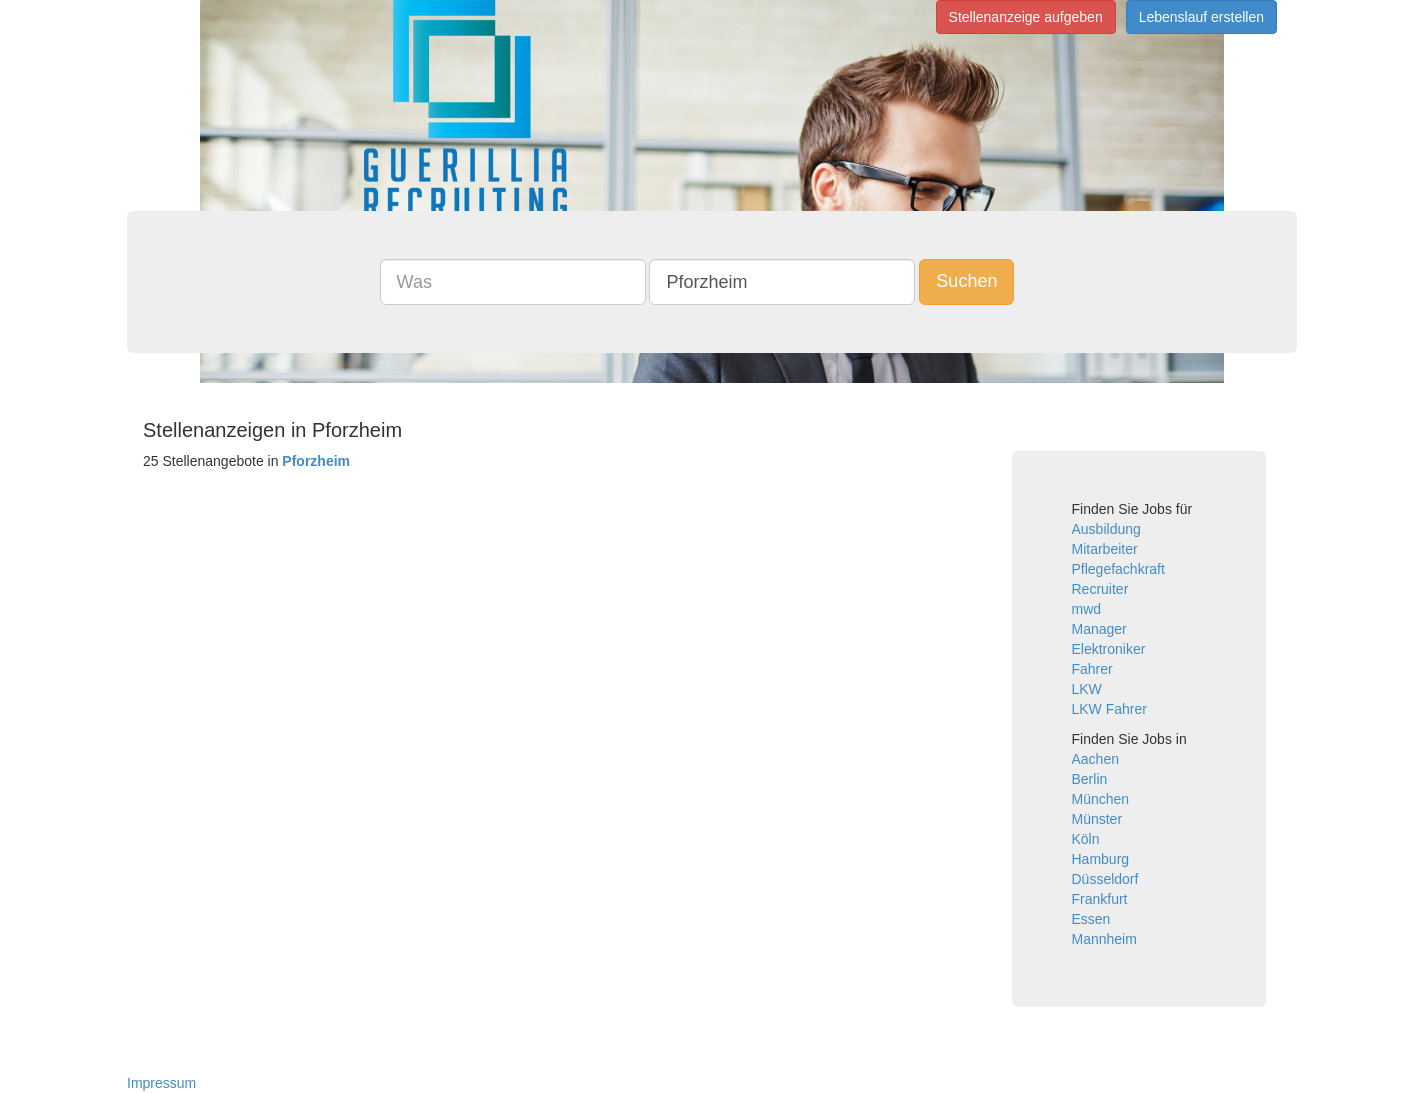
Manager (1099, 629)
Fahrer (1092, 669)
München (1101, 799)
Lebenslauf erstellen (1201, 17)
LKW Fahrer (1109, 709)
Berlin (1090, 779)
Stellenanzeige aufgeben (1026, 17)
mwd (1087, 609)
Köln (1086, 839)
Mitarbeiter (1105, 549)
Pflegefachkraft (1118, 569)
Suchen (966, 281)
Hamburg (1101, 859)
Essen (1091, 919)
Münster (1097, 819)
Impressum (161, 1083)
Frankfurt (1100, 899)
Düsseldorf (1105, 879)
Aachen (1095, 759)
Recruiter (1100, 589)
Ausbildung (1106, 529)
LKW (1087, 689)
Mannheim (1104, 939)
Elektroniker (1109, 649)
